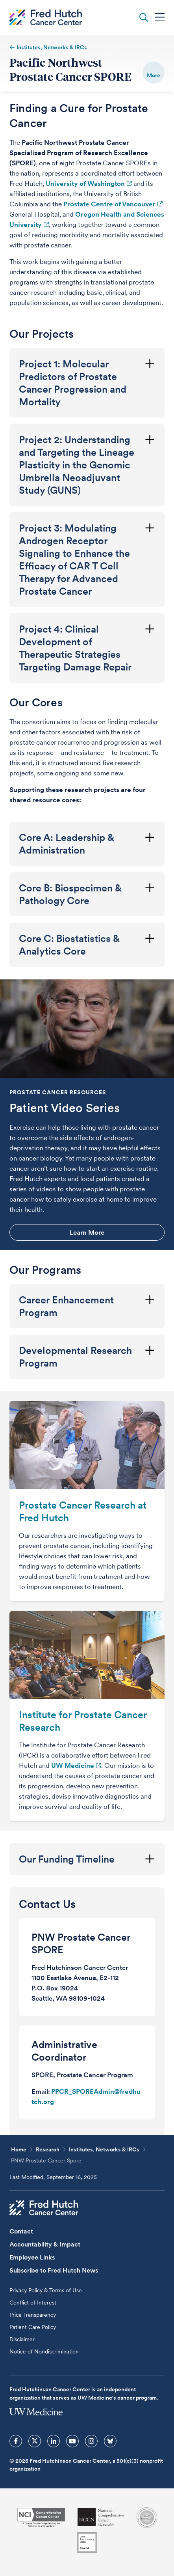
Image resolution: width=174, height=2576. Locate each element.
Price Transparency (32, 2315)
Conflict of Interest (32, 2302)
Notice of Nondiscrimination (44, 2351)
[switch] (154, 73)
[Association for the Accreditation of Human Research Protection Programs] (147, 2517)
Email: (40, 2091)
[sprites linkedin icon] (53, 2441)
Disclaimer (22, 2339)
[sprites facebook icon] (15, 2441)
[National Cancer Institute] (41, 2517)
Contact (21, 2231)
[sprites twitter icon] (34, 2441)
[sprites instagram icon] (91, 2441)
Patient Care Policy (32, 2327)
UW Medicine (72, 1765)
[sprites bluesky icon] (110, 2441)
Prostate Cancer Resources (57, 1092)
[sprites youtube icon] (72, 2441)
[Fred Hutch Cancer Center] (43, 2207)
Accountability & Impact (44, 2244)
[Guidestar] (87, 2542)
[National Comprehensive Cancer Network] (101, 2517)
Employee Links (32, 2257)
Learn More (87, 1232)
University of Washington (85, 183)
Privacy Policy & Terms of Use (45, 2290)
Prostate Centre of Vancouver (109, 204)
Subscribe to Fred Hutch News (53, 2270)
